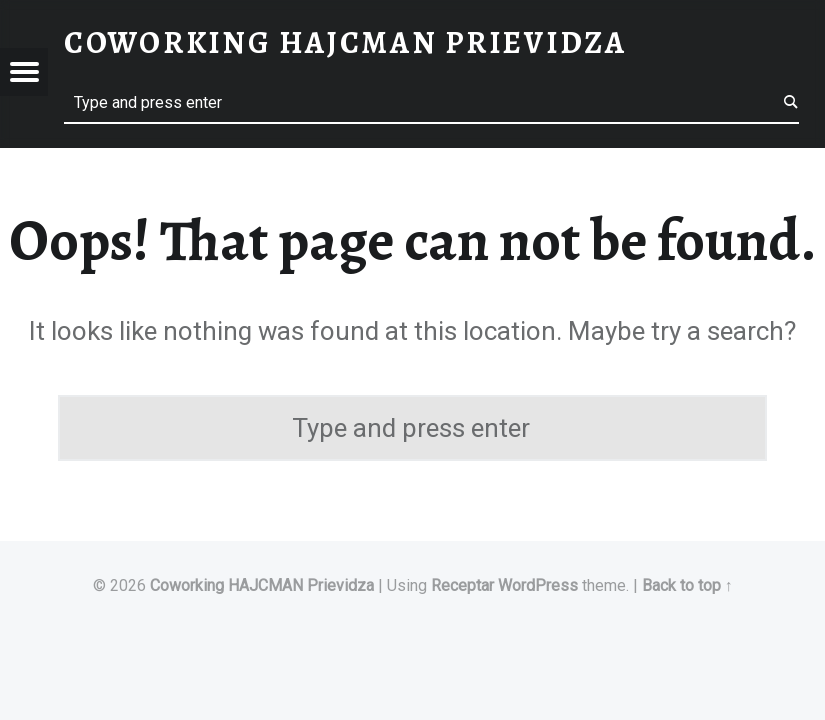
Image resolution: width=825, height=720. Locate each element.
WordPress (538, 585)
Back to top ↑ (687, 585)
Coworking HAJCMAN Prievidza (262, 585)
